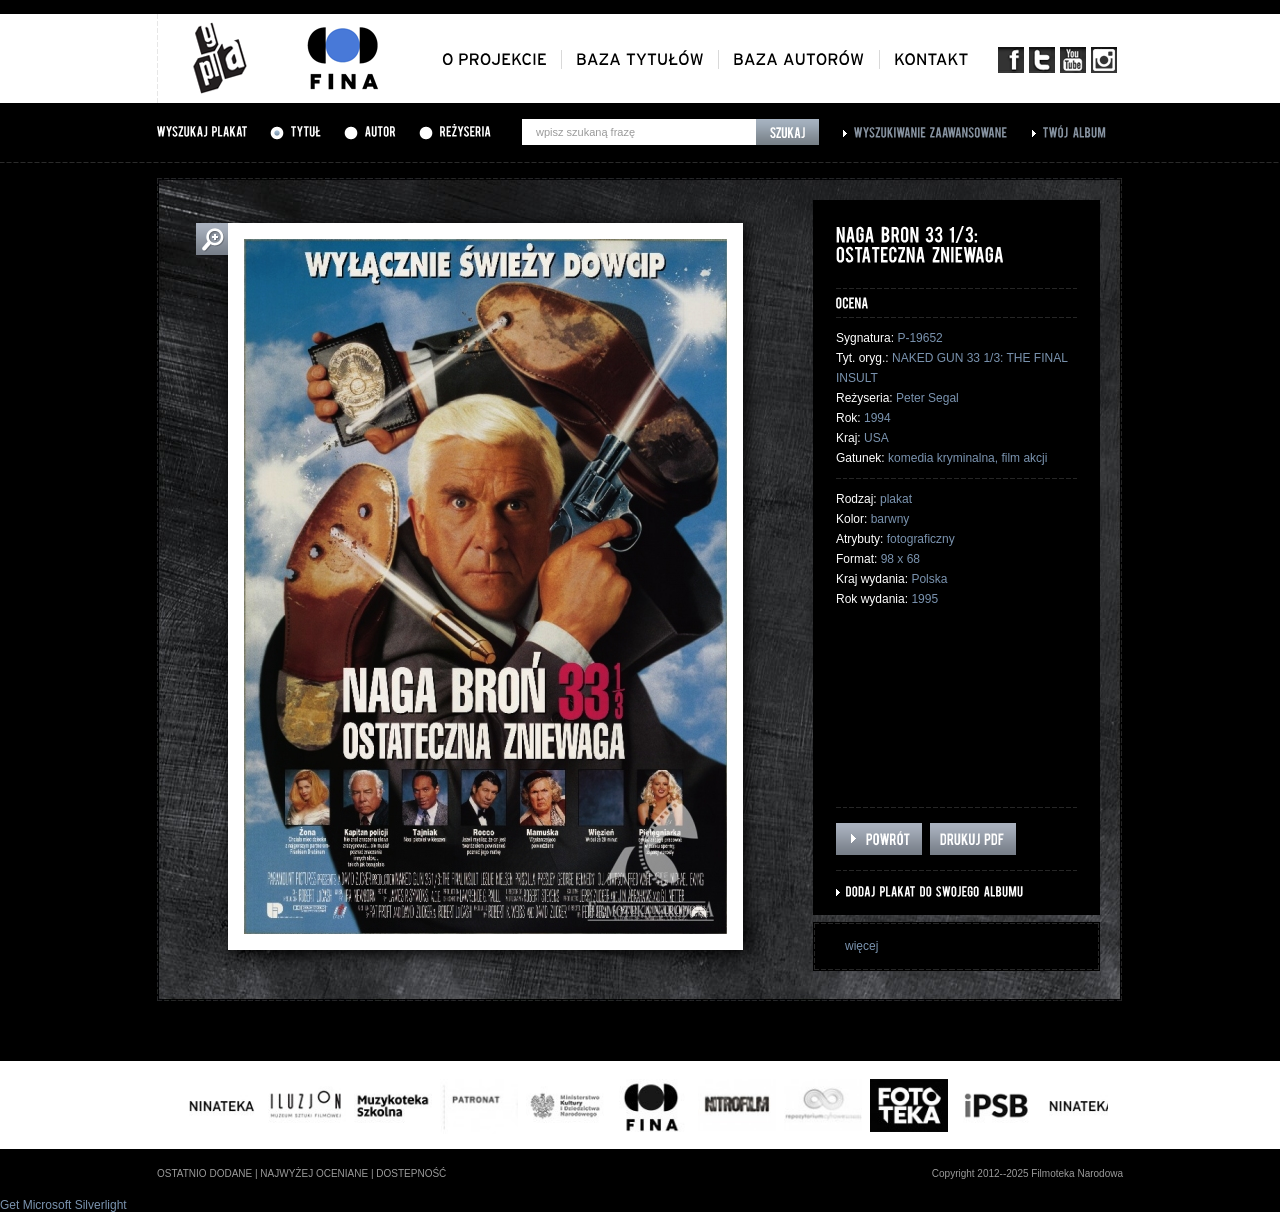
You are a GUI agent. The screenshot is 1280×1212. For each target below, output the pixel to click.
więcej (861, 946)
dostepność (411, 1173)
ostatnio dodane (204, 1173)
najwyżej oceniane (314, 1173)
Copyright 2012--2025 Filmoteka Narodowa (1027, 1173)
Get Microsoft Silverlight (63, 1205)
